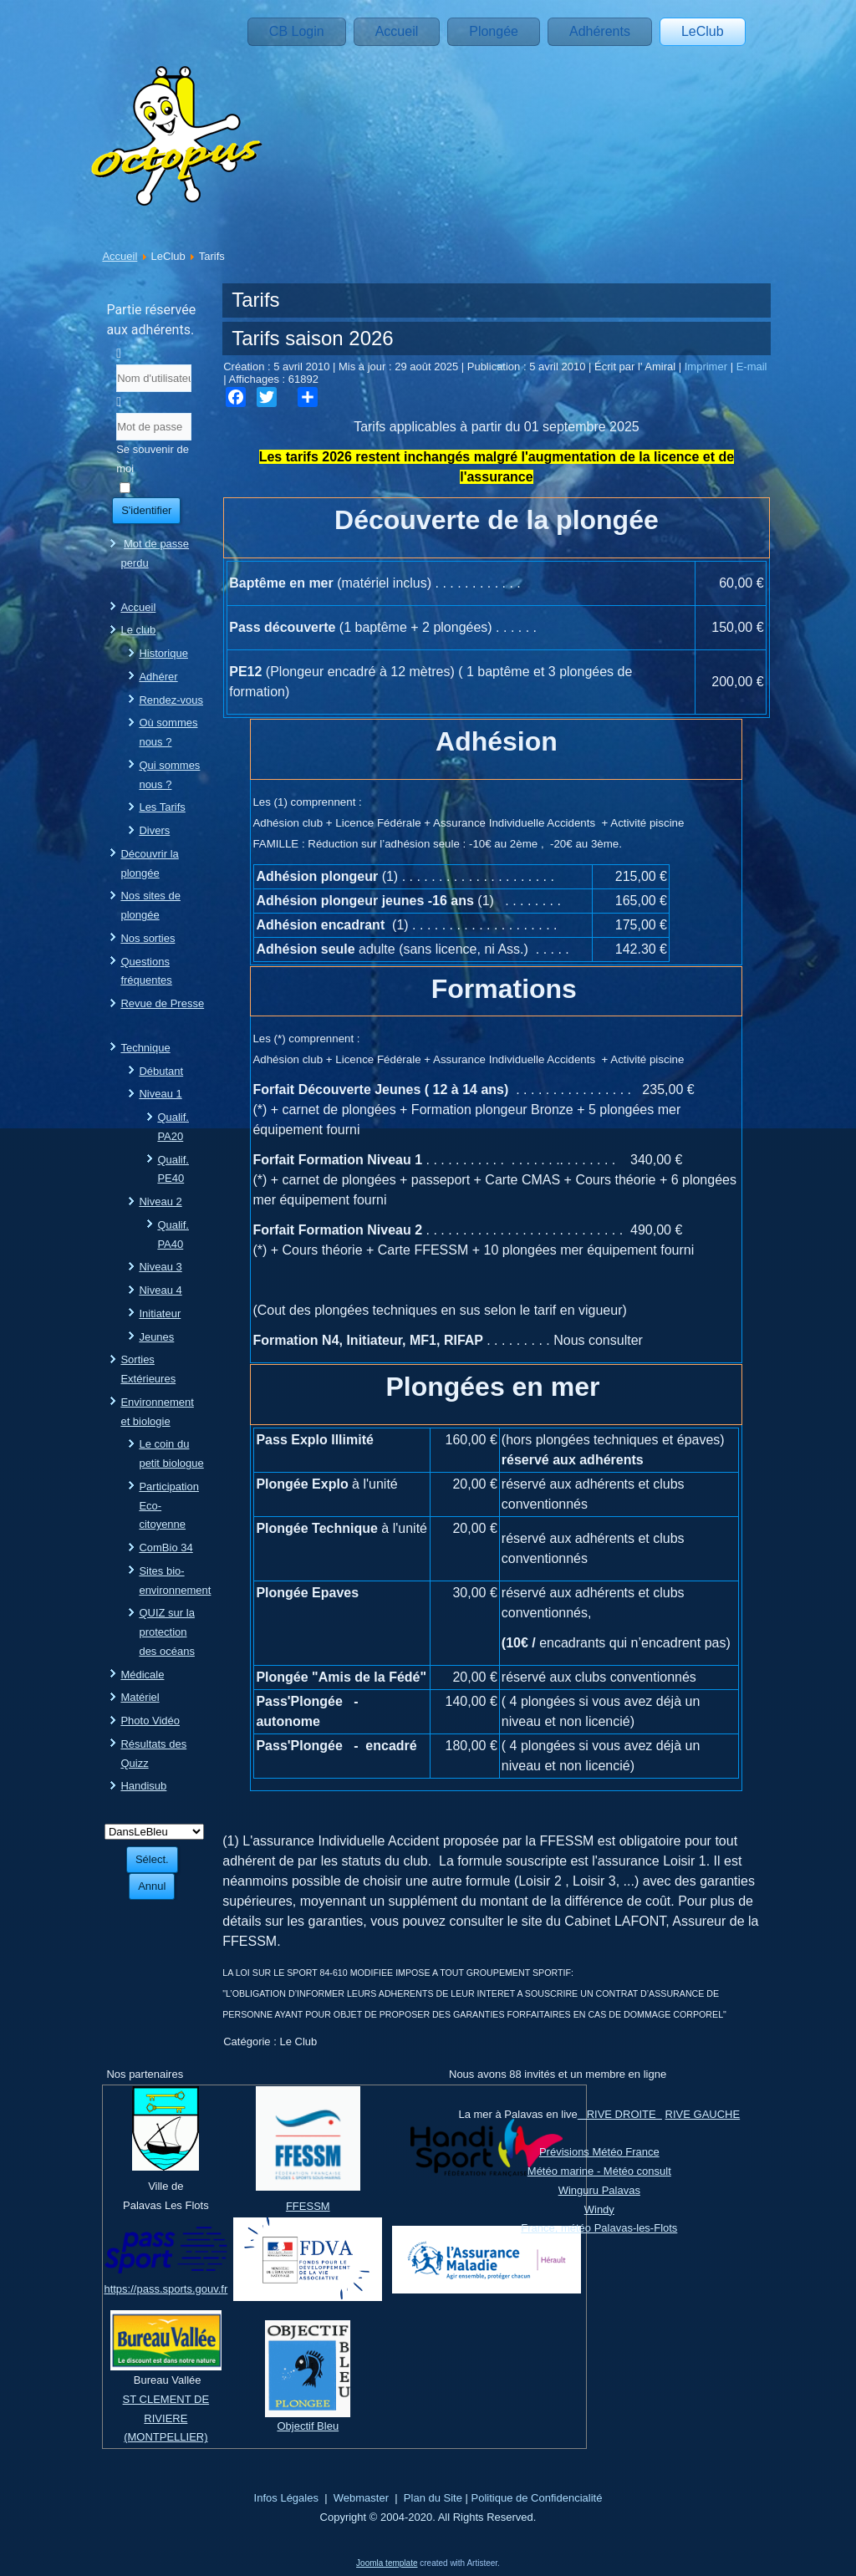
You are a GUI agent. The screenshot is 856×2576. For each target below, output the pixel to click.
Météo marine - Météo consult (599, 2171)
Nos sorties (147, 938)
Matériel (139, 1697)
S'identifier (146, 510)
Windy (599, 2209)
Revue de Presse (162, 1003)
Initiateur (160, 1313)
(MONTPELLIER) (165, 2437)
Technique (145, 1047)
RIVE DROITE (620, 2114)
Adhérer (158, 676)
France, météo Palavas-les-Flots (599, 2228)
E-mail (751, 366)
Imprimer (708, 366)
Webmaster (361, 2498)
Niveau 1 (160, 1093)
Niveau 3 (160, 1266)
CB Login (296, 31)
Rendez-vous (171, 700)
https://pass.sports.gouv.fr (165, 2289)
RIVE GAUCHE (703, 2114)
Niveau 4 (160, 1290)
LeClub (702, 31)
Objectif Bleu (308, 2426)
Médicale (142, 1674)
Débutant (161, 1071)
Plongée (493, 31)
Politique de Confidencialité (537, 2498)
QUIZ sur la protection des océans (167, 1631)
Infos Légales (286, 2498)
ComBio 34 (165, 1547)
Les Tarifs (162, 807)
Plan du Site (433, 2498)
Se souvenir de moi (152, 459)
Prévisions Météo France (599, 2152)
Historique (163, 653)
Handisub (143, 1785)
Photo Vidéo (150, 1720)
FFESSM (308, 2206)
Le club (137, 630)
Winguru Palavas (599, 2190)
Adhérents (599, 31)
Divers (154, 830)
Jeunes (156, 1337)
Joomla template (386, 2563)
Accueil (397, 31)
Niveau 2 (160, 1201)
